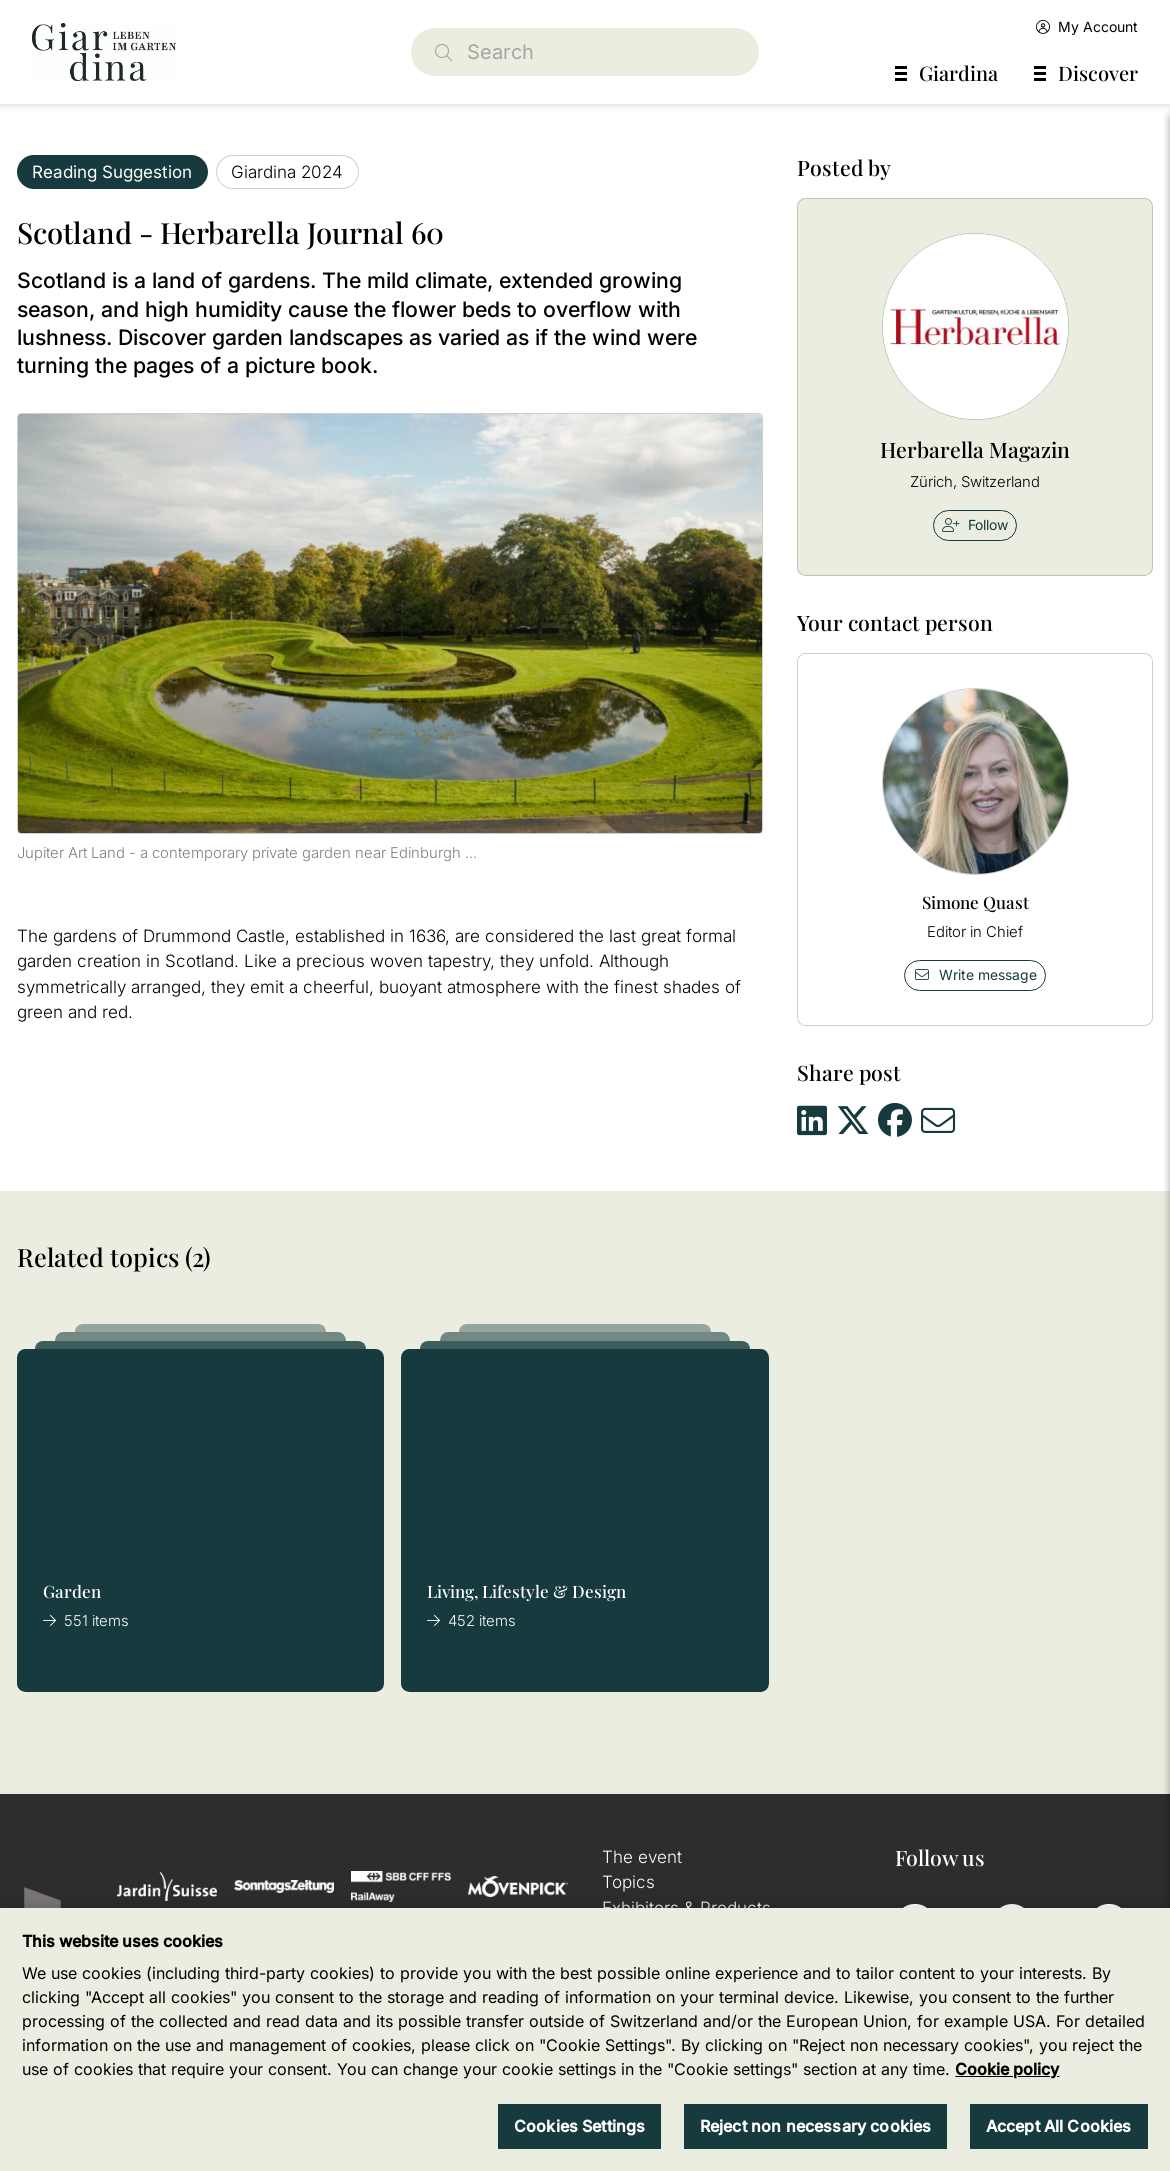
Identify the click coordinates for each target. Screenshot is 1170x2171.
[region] (585, 2039)
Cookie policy (1007, 2069)
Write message (975, 974)
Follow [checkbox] (975, 524)
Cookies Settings (580, 2126)
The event (642, 1857)
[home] (104, 52)
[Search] (584, 52)
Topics (628, 1882)
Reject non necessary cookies (815, 2126)
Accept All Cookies (1059, 2126)
